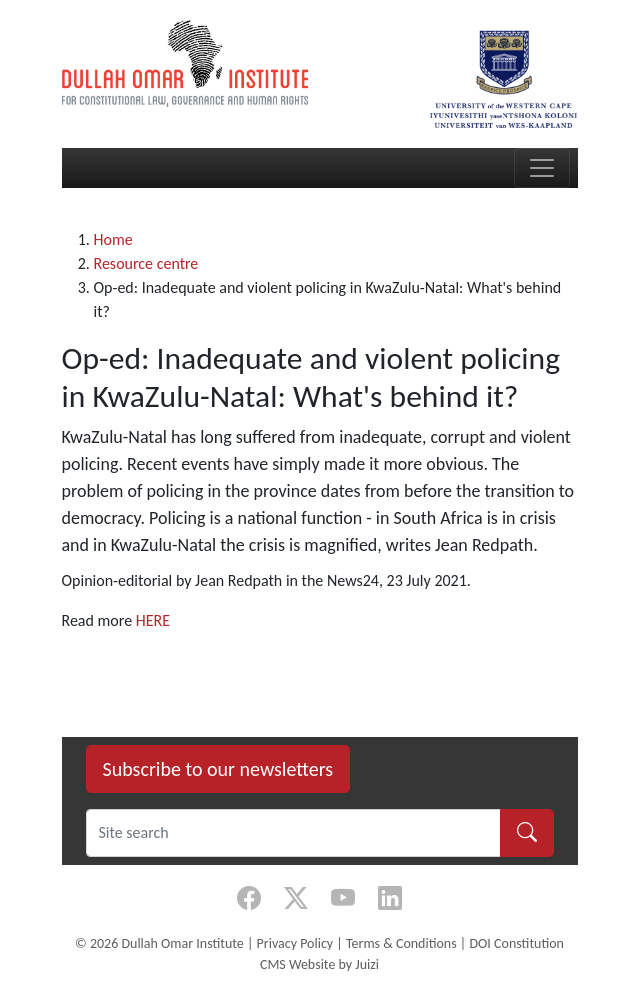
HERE (153, 620)
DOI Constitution (516, 943)
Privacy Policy (295, 943)
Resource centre (146, 263)
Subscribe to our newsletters (218, 769)
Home (113, 239)
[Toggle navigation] (542, 168)
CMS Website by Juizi (319, 964)
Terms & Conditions (401, 943)
